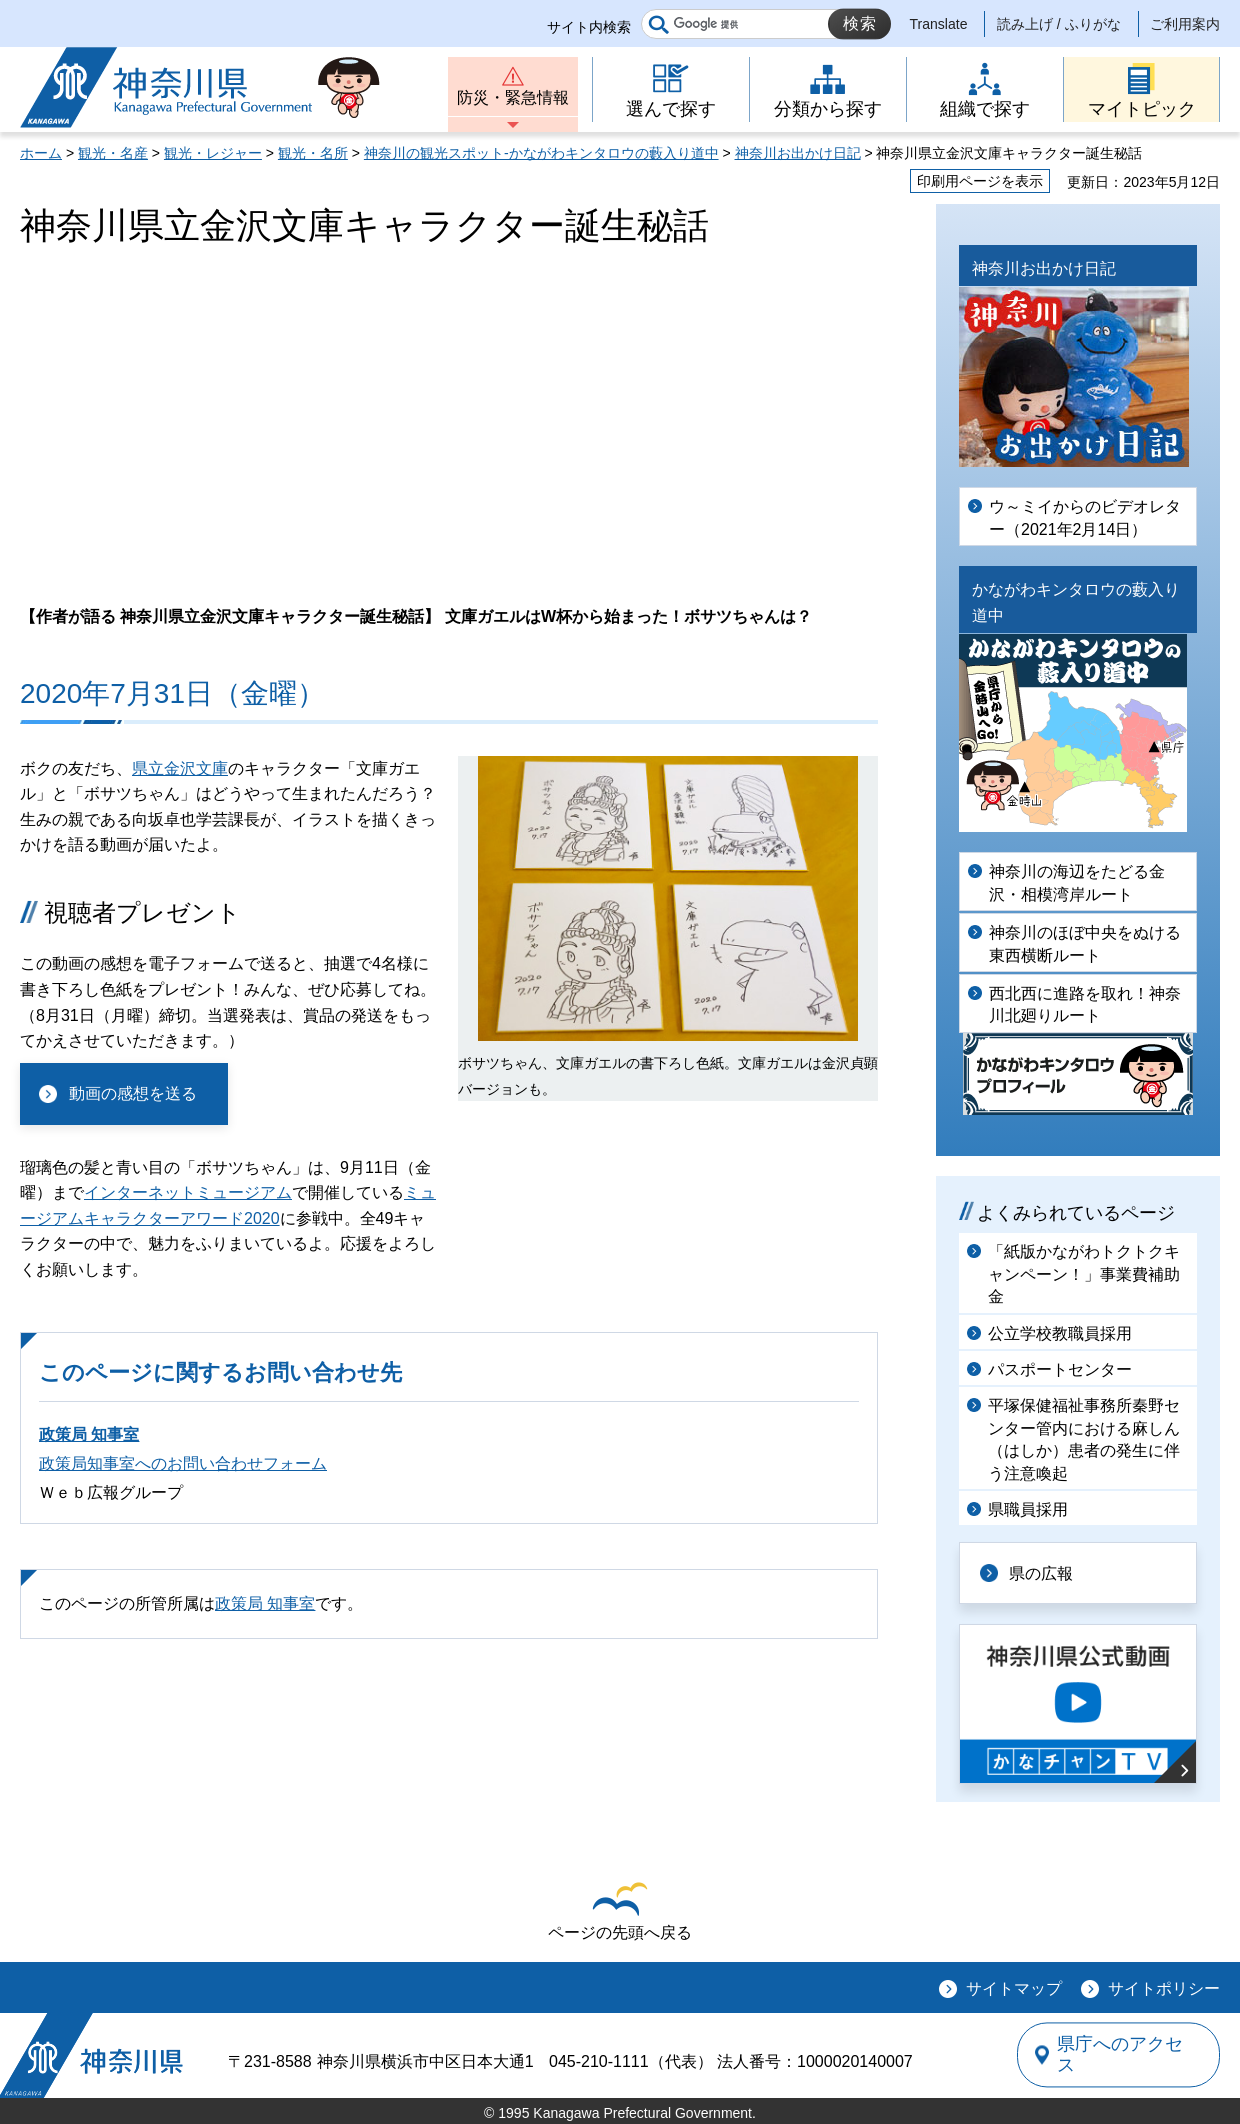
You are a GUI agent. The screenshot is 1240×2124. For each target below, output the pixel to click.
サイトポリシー (1164, 1988)
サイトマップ (1014, 1988)
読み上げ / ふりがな (1059, 24)
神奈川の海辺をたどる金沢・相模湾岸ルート (1077, 882)
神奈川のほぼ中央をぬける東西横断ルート (1085, 943)
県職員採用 (1028, 1509)
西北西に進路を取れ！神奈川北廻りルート (1085, 1004)
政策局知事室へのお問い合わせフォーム (183, 1463)
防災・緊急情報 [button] (513, 97)
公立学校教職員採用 (1060, 1333)
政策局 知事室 (89, 1434)
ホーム (41, 153)
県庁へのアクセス (1128, 2055)
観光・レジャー (213, 153)
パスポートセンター (1060, 1369)
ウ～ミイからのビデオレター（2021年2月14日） (1085, 517)
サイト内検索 (589, 27)
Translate (939, 24)
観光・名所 (313, 153)
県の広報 (1042, 1572)
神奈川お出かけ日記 (798, 153)
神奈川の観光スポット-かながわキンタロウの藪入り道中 (541, 153)
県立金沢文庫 (180, 768)
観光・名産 (113, 153)
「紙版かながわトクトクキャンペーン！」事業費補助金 (1084, 1274)
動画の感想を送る (133, 1093)
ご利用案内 (1185, 24)
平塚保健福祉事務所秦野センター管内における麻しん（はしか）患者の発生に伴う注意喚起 (1084, 1439)
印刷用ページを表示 (980, 181)
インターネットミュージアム (188, 1192)
